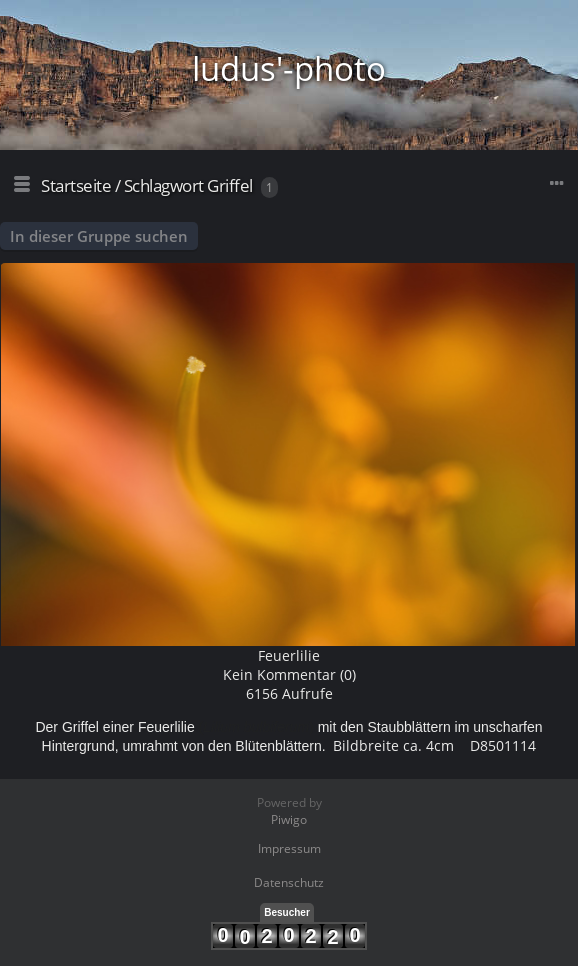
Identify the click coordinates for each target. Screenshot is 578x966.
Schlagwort (164, 185)
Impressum (289, 848)
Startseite (76, 185)
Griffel (230, 185)
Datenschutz (289, 882)
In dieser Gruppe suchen (99, 236)
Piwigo (289, 819)
